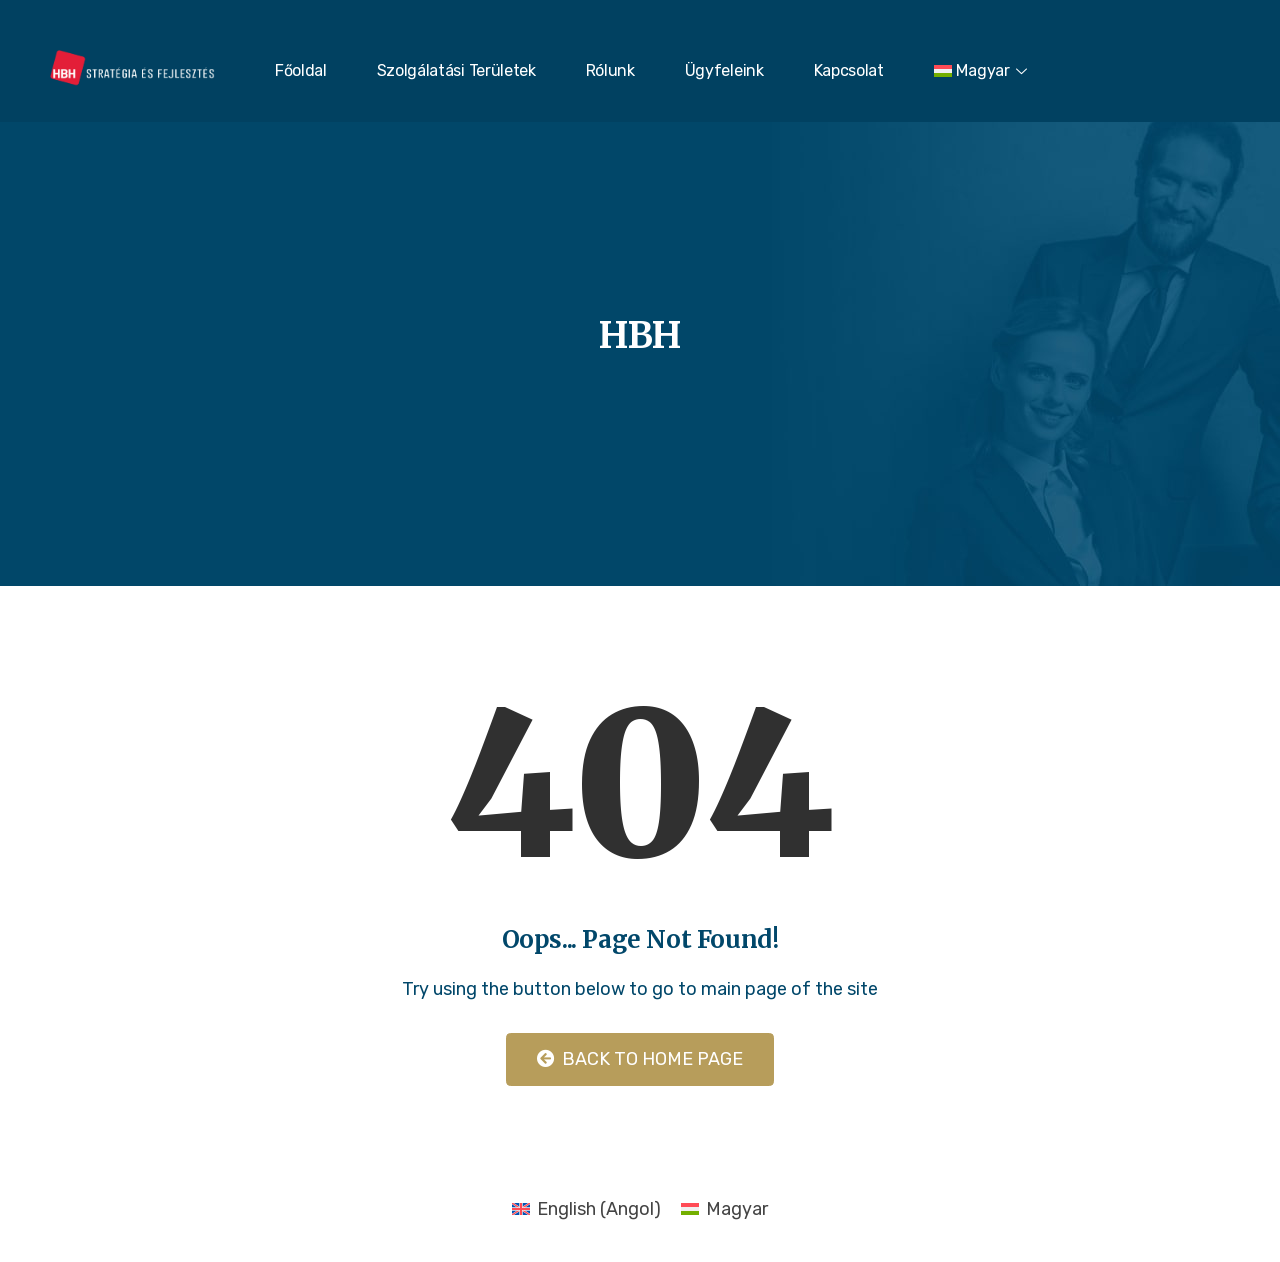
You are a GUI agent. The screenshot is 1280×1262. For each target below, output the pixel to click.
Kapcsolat (849, 70)
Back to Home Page (640, 1059)
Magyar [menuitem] (737, 1209)
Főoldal (301, 70)
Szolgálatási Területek (456, 70)
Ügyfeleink (724, 70)
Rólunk (610, 70)
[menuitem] (983, 71)
